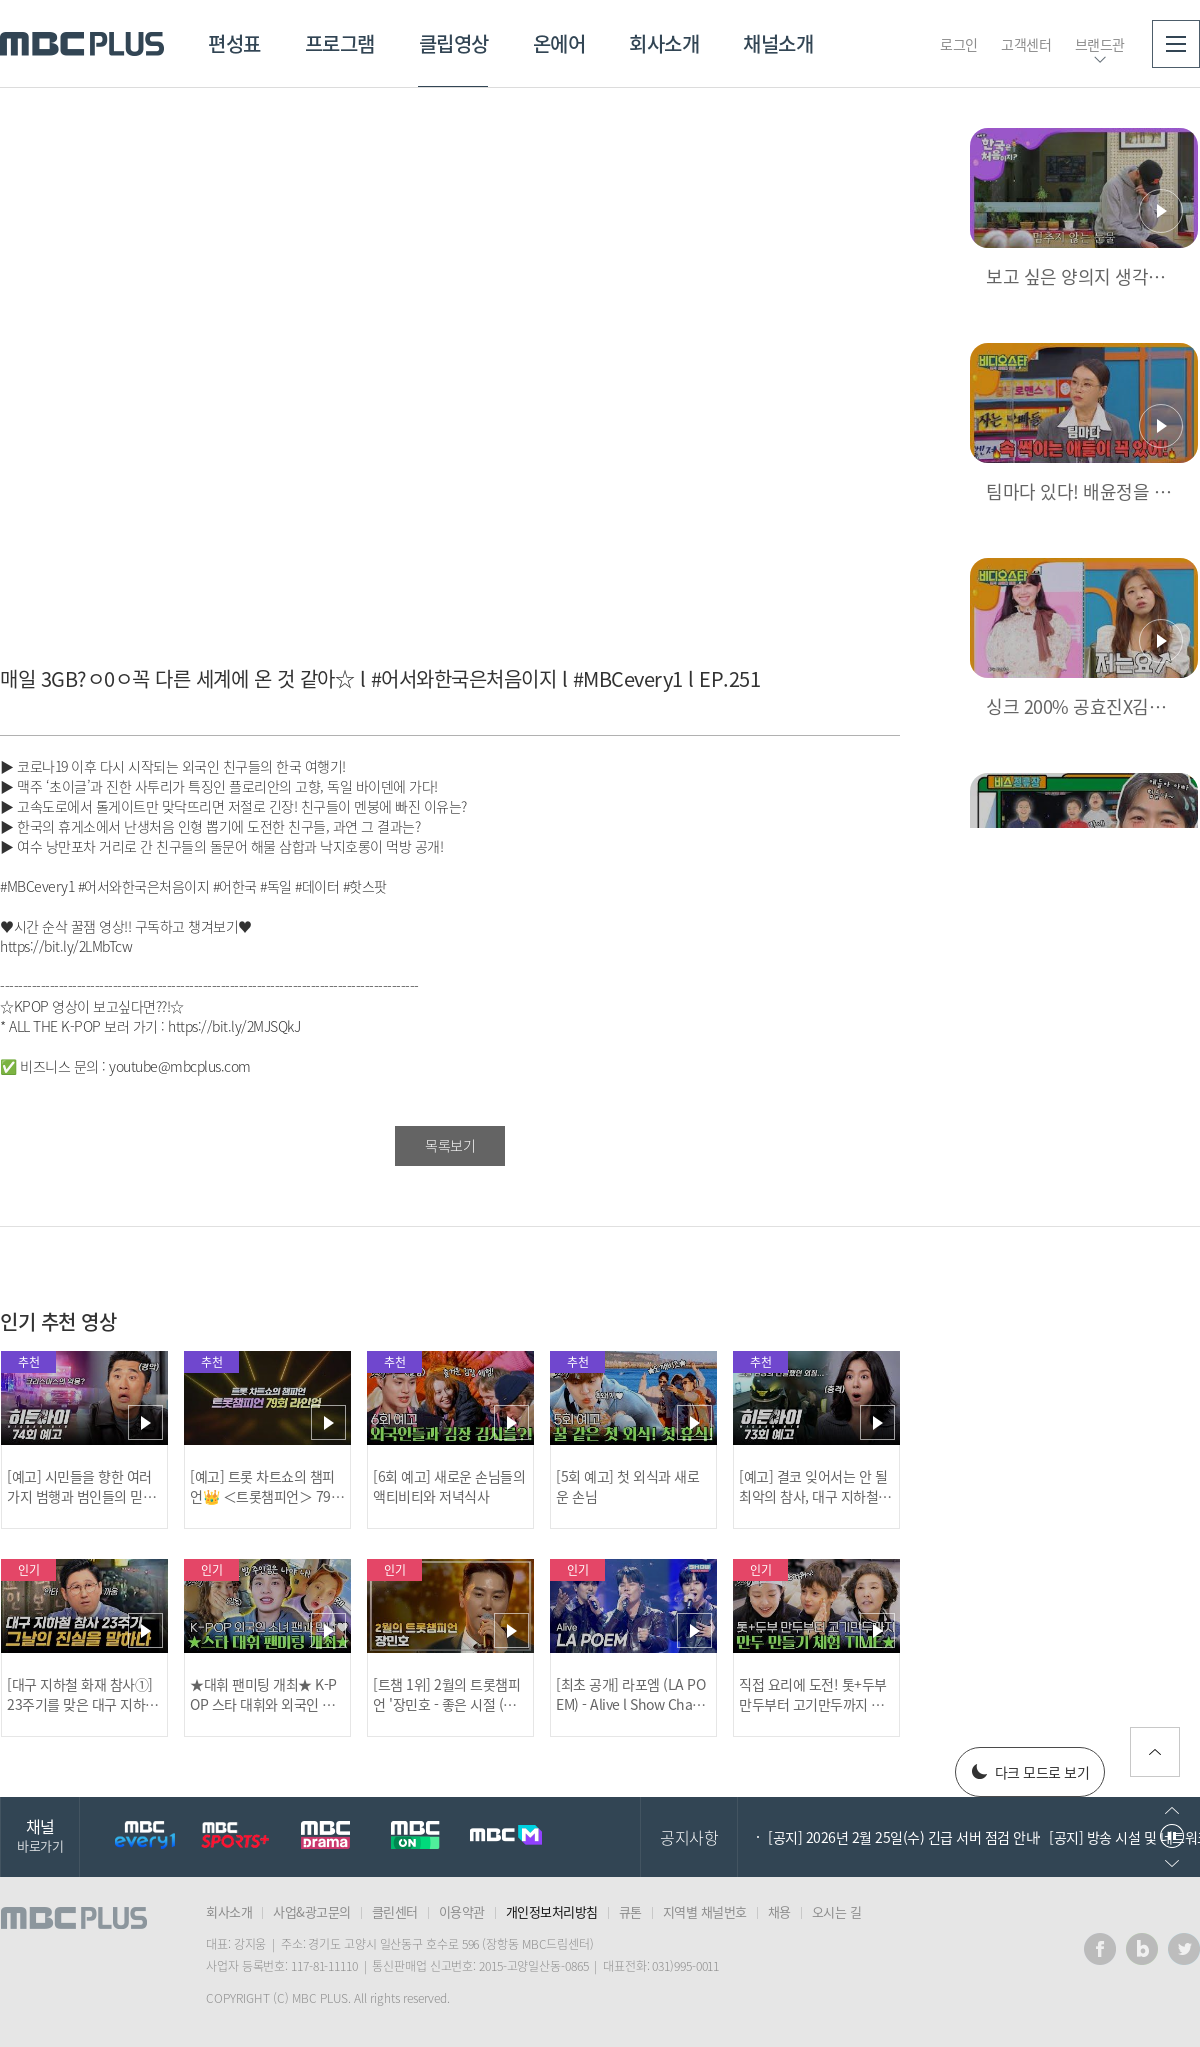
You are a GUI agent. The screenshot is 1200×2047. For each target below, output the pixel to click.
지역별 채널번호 (705, 1911)
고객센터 (1026, 44)
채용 (779, 1911)
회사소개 (664, 43)
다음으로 (1172, 1863)
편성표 (234, 43)
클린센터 (395, 1911)
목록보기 (450, 1145)
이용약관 (462, 1911)
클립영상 (454, 43)
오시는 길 (837, 1911)
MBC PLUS (82, 44)
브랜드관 (1100, 44)
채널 (40, 1834)
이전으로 (1172, 1810)
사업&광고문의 (312, 1911)
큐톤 (630, 1911)
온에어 (559, 43)
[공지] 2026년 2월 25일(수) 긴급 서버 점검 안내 (903, 1837)
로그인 (959, 44)
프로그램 (340, 43)
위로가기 (1155, 1752)
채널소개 (778, 43)
